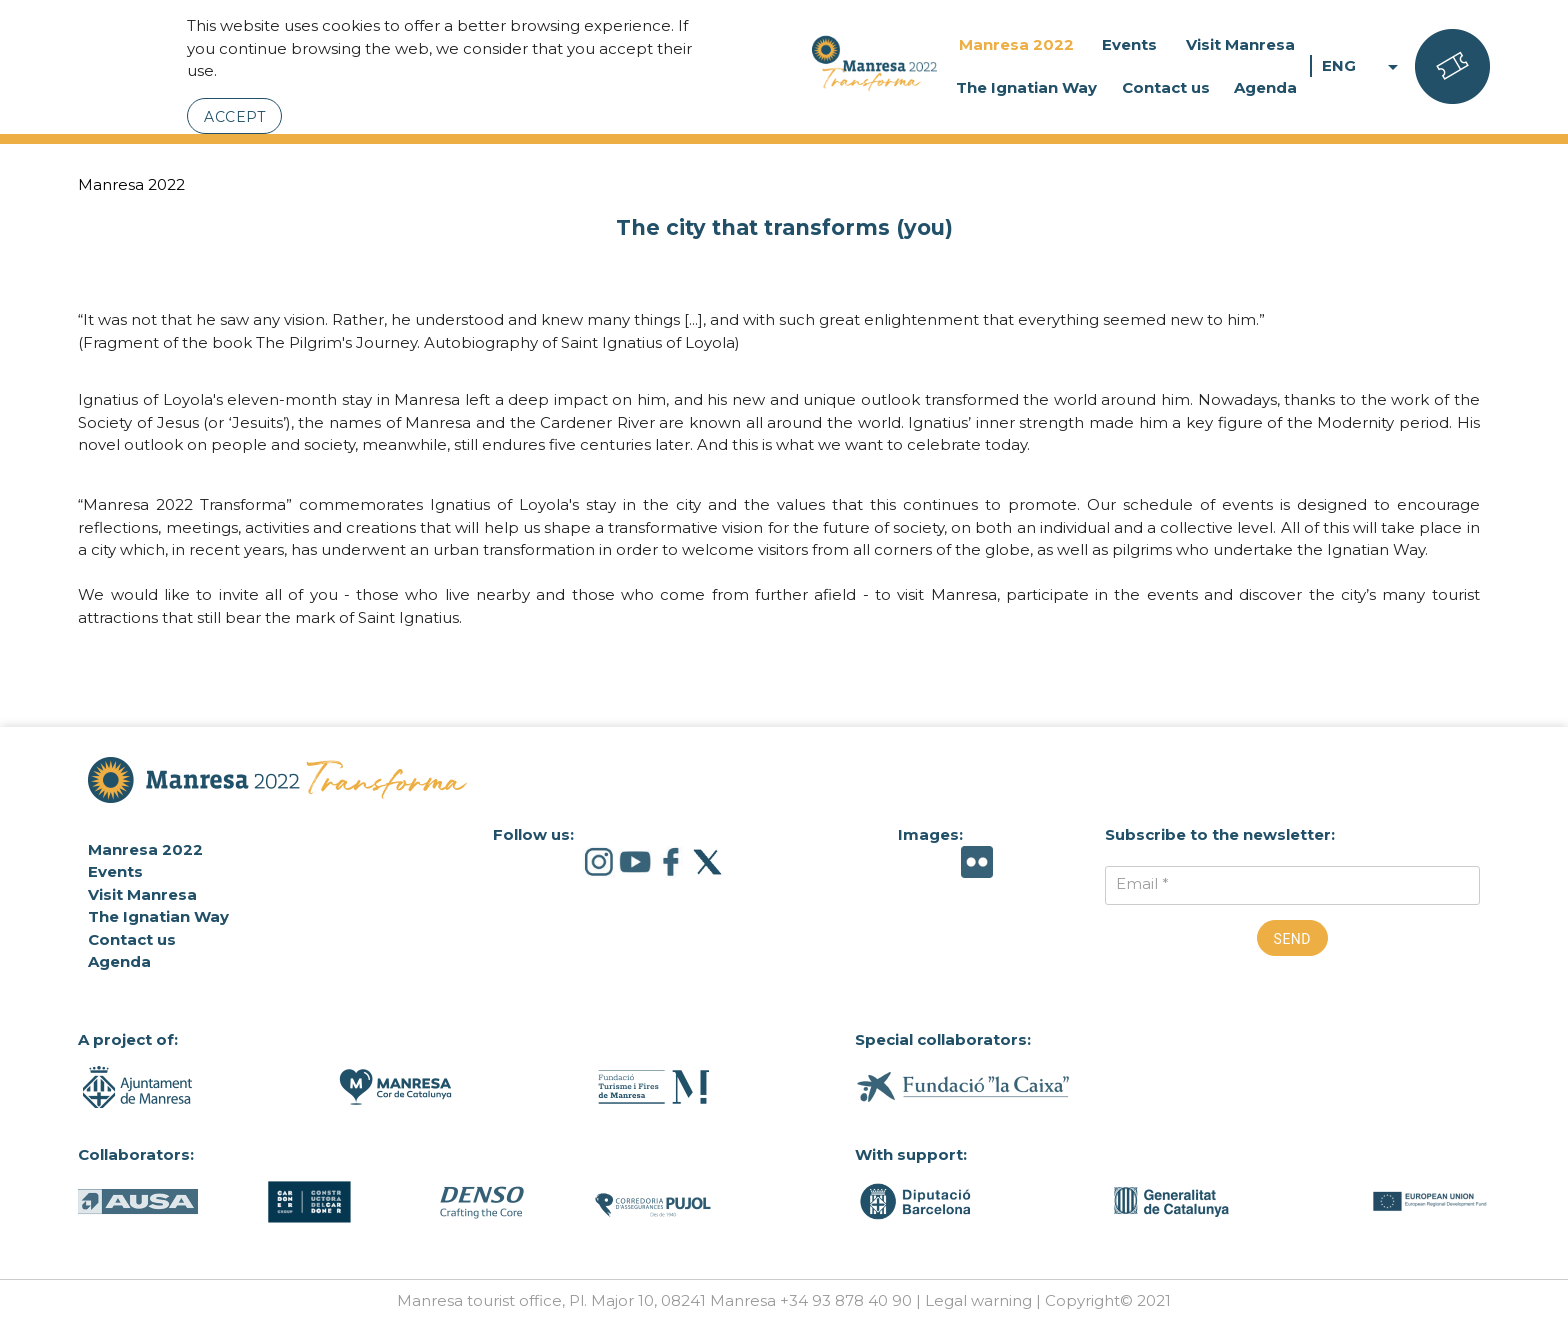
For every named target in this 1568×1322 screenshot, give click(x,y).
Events (1129, 44)
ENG (1363, 66)
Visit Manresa (1240, 44)
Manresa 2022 (1016, 44)
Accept (234, 117)
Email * (1142, 883)
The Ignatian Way (1026, 87)
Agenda (1265, 87)
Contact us (1166, 87)
